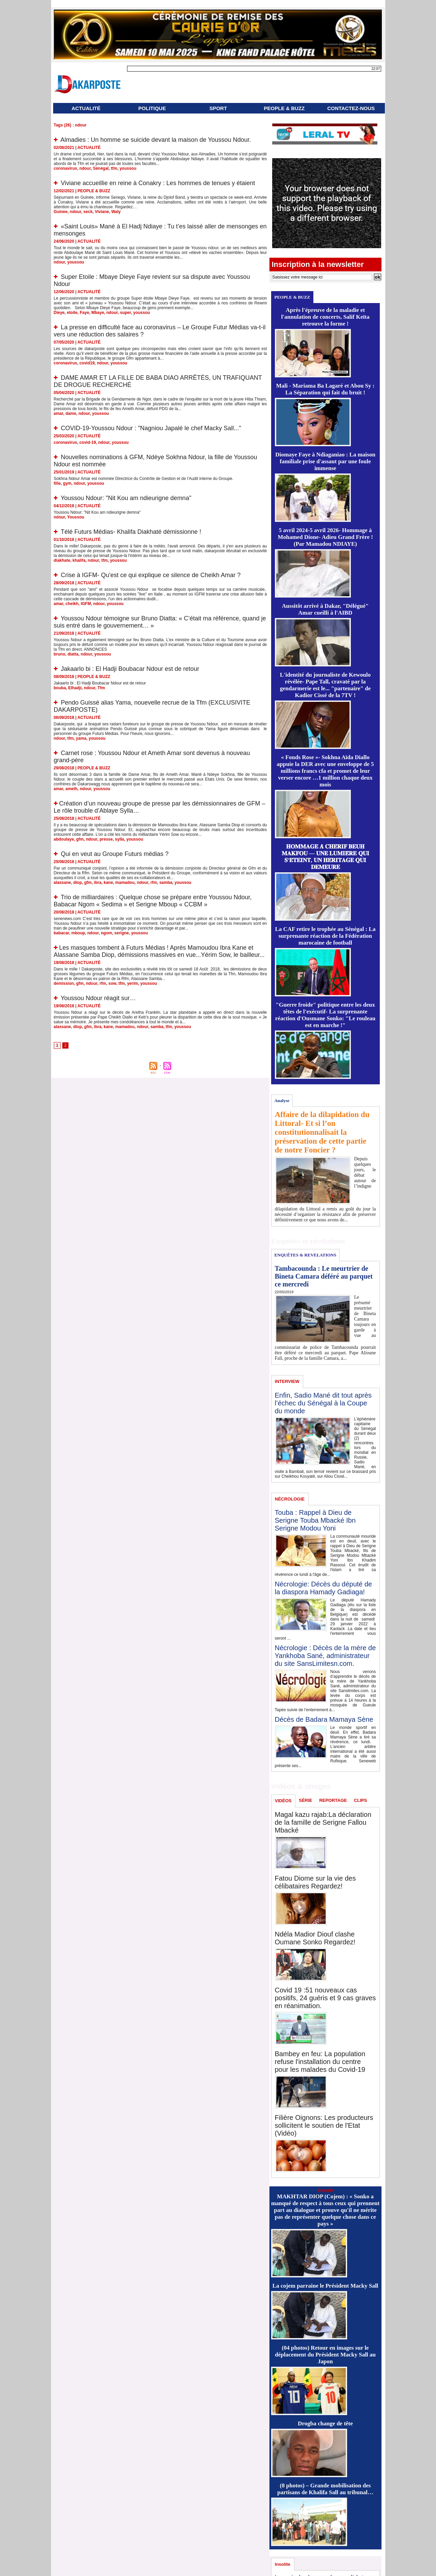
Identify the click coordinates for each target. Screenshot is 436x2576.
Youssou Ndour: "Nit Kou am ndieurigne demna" (126, 498)
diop (77, 882)
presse (106, 839)
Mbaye (97, 312)
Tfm (101, 688)
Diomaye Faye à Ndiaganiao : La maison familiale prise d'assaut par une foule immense (325, 461)
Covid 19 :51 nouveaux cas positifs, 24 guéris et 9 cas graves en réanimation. (325, 1997)
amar (58, 413)
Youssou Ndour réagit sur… (98, 998)
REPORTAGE (333, 1800)
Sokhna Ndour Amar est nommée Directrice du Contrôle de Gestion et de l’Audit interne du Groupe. (144, 478)
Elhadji (74, 688)
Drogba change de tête (325, 2423)
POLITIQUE (152, 108)
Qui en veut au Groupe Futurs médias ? (115, 853)
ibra (98, 882)
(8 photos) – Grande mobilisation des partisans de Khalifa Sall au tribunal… (325, 2489)
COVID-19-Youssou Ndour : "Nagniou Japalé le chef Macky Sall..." (151, 428)
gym (67, 483)
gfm (80, 839)
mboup (78, 933)
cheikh (71, 603)
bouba (60, 688)
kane (108, 882)
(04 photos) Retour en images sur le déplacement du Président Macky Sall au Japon (325, 2355)
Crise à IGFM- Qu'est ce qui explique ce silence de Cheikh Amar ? (151, 575)
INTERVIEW (287, 1381)
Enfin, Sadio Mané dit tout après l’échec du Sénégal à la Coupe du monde (323, 1403)
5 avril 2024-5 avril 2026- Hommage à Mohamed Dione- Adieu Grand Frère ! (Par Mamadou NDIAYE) (325, 537)
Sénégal (101, 168)
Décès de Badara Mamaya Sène (324, 1719)
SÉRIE (305, 1800)
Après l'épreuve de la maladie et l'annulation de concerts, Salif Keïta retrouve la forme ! (325, 317)
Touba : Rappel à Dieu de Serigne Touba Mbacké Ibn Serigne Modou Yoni (315, 1520)
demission (64, 983)
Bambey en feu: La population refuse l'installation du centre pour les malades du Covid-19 (320, 2061)
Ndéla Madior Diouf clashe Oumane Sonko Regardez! (315, 1938)
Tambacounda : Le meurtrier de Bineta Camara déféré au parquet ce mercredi (324, 1276)
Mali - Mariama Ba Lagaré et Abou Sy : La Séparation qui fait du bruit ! (325, 389)
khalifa (79, 560)
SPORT (218, 108)
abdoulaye (64, 839)
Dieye (59, 312)
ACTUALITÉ (86, 108)
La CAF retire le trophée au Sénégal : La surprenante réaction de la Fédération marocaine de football (325, 936)
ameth (71, 788)
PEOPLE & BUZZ (284, 108)
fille (57, 483)
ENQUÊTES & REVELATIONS (305, 1254)
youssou (128, 168)
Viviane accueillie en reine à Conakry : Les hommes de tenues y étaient (158, 183)
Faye (84, 312)
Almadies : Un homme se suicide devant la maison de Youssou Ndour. (156, 139)
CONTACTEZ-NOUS (351, 108)
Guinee (61, 211)
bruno (59, 654)
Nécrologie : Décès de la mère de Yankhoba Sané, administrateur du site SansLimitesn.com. (325, 1655)
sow (112, 983)
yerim (132, 983)
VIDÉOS (283, 1800)
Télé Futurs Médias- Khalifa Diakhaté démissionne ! (131, 531)
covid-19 (87, 442)
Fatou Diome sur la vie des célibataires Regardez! (315, 1882)
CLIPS (360, 1800)
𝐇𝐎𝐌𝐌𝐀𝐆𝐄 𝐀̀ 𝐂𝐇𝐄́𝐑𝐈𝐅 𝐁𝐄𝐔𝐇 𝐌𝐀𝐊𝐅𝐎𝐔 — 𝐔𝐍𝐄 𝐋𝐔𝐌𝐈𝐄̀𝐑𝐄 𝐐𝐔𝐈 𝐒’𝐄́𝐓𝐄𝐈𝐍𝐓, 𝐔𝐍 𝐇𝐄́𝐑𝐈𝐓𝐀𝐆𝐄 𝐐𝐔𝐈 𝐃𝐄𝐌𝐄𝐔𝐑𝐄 (325, 856)
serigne (121, 933)
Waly (116, 211)
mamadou (125, 882)
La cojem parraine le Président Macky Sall (325, 2286)
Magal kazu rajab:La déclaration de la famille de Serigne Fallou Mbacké (323, 1822)
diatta (72, 654)
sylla (119, 839)
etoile (72, 312)
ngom (106, 933)
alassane (62, 882)
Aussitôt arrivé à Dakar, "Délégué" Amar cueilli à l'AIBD (325, 609)
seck (88, 211)
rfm (154, 882)
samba (165, 882)
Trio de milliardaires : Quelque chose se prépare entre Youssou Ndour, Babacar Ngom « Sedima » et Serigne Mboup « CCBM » (153, 901)
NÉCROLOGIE (290, 1499)
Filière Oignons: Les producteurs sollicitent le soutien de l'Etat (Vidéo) (324, 2125)
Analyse (281, 1100)
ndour (85, 168)
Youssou (75, 517)
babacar (61, 933)
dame (70, 413)
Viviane (102, 211)
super (125, 312)
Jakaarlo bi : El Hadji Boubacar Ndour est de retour (130, 668)
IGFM (86, 603)
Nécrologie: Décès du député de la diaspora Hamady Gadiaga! (323, 1588)
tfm (114, 168)
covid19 (87, 363)
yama (81, 738)
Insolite (283, 2564)
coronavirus (65, 168)
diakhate (62, 560)
